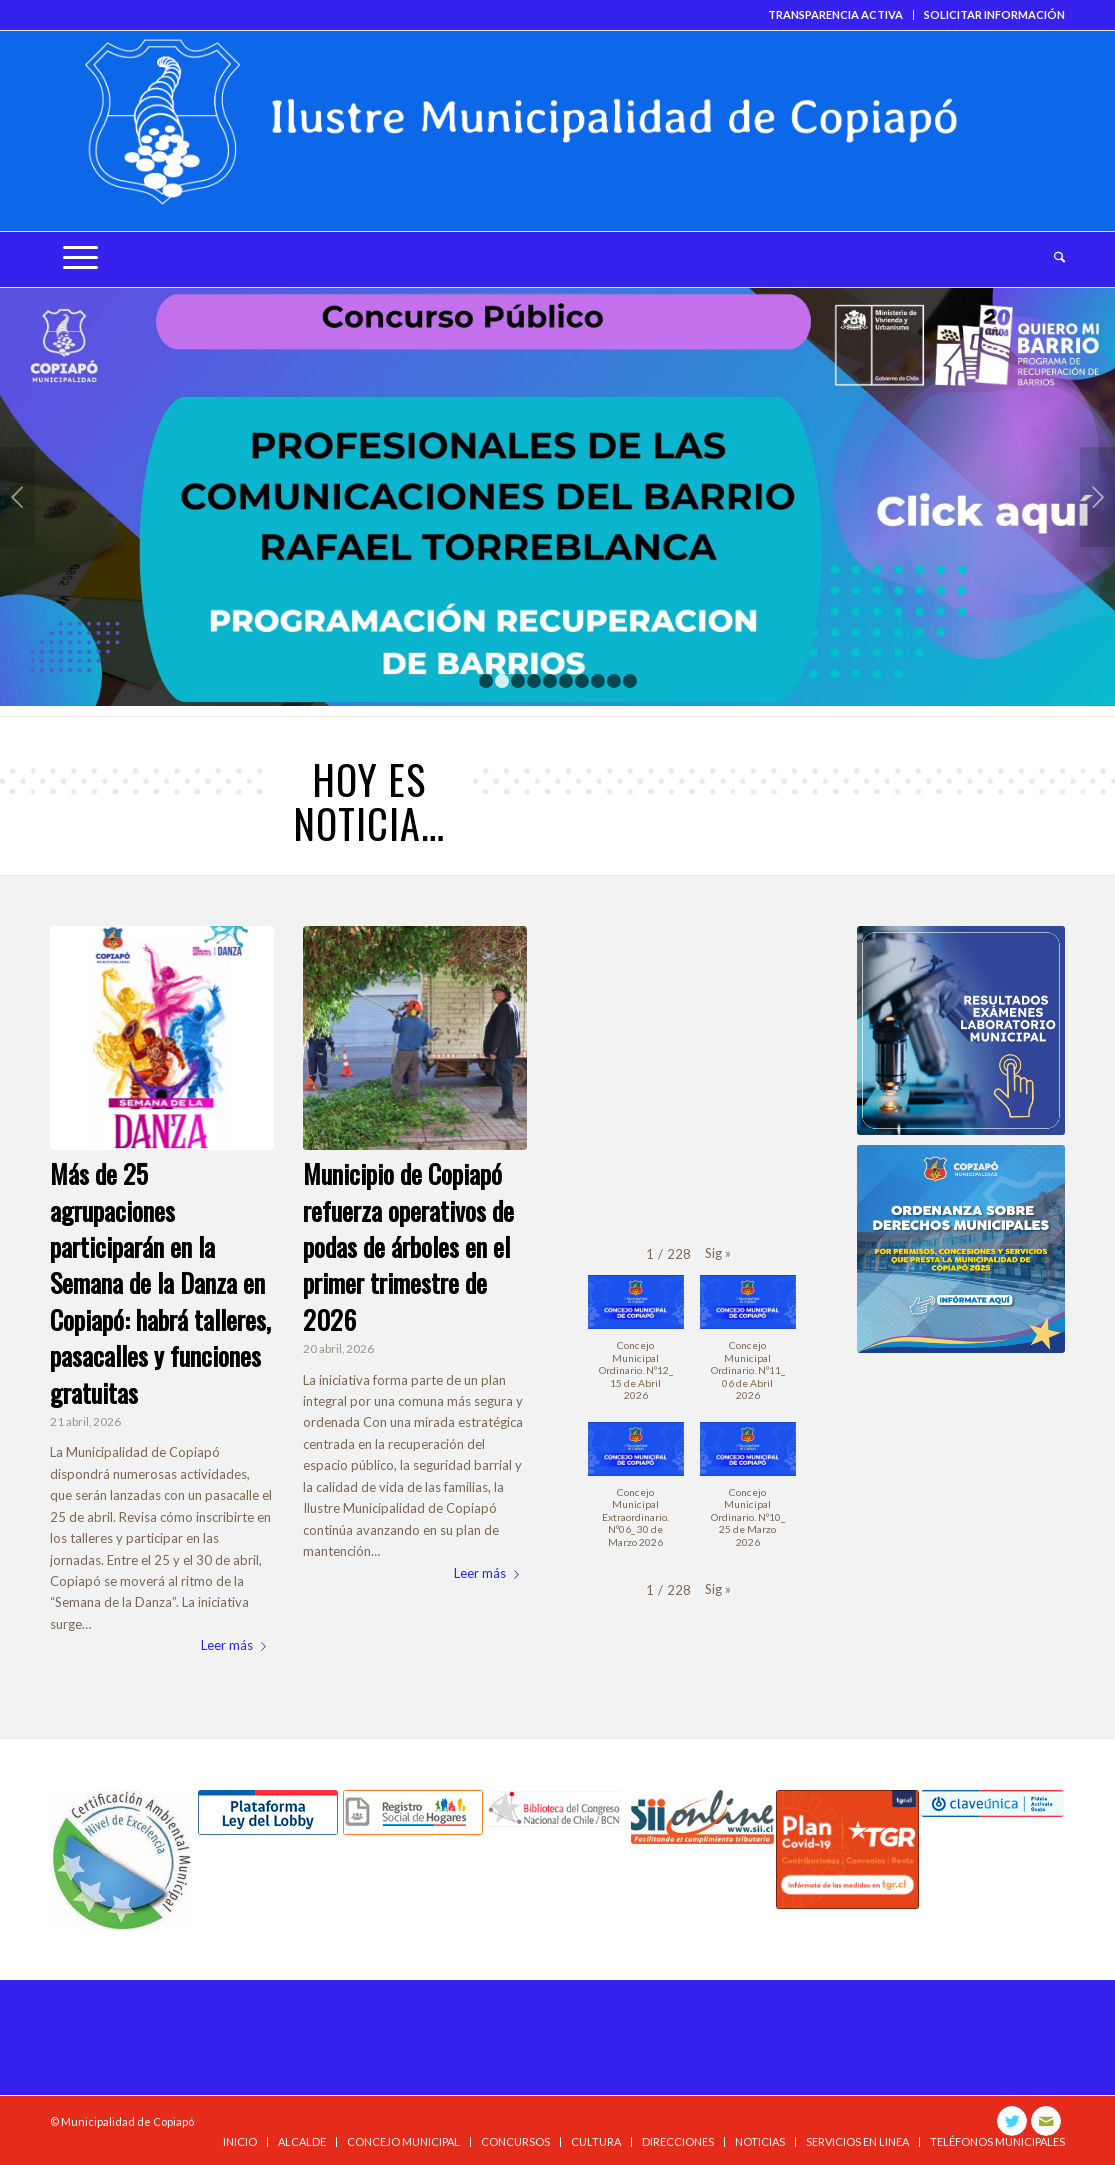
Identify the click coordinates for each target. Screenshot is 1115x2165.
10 (630, 681)
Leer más (237, 1645)
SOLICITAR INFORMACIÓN (994, 14)
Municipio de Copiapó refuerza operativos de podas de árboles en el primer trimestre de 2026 (408, 1246)
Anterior (17, 497)
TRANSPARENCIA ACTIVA (835, 14)
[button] (718, 1253)
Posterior (1097, 497)
